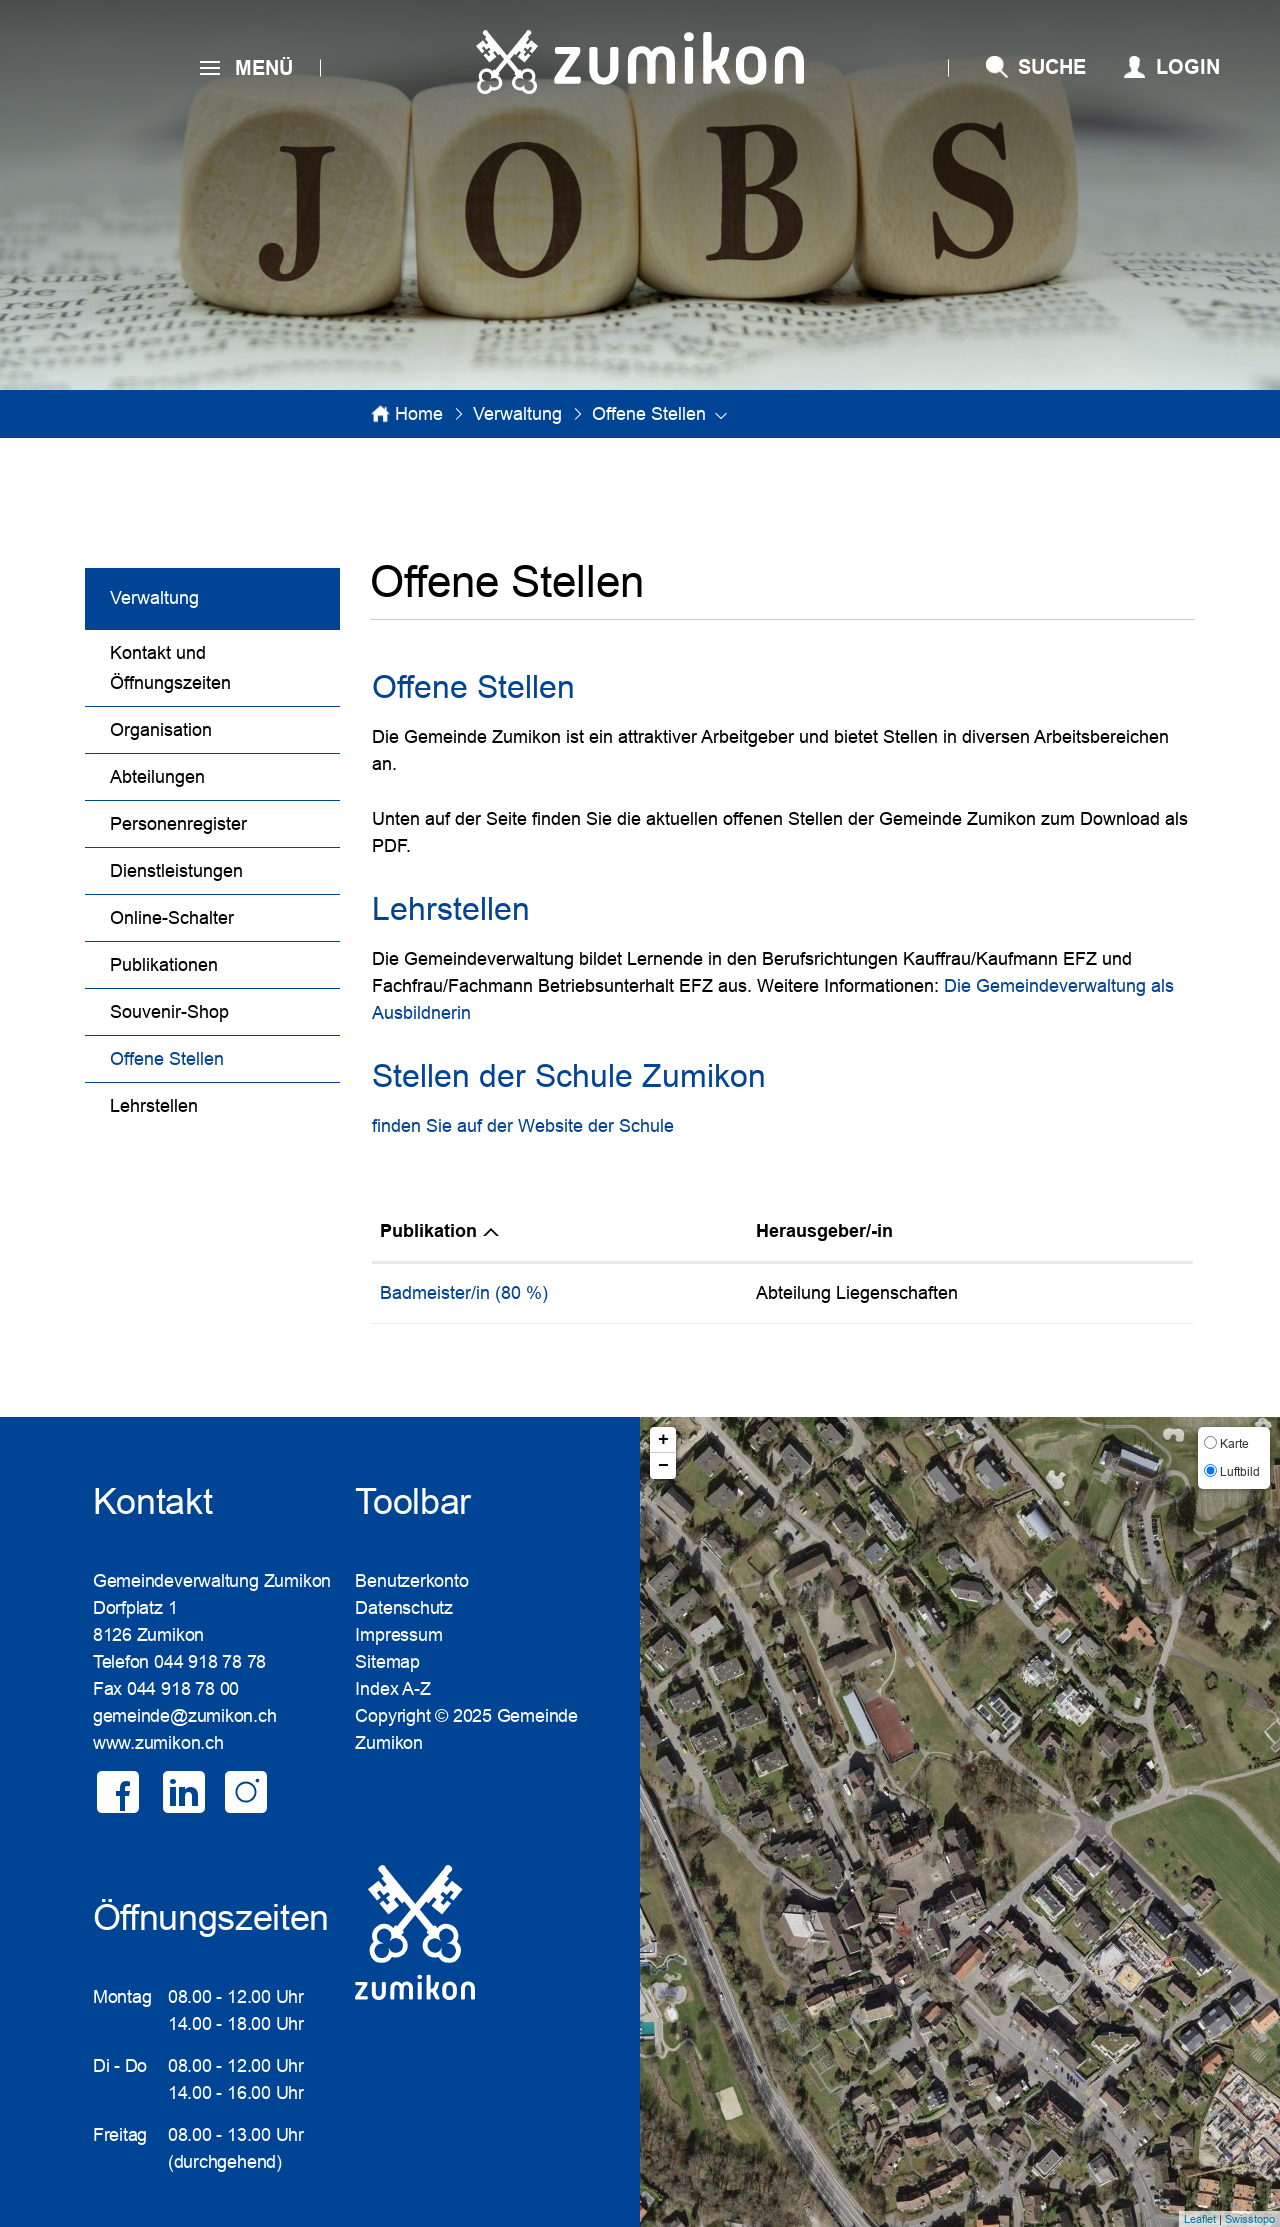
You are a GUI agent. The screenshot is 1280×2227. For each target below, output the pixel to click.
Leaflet (1200, 2219)
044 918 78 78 (210, 1662)
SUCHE (1052, 67)
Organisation (161, 730)
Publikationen (164, 965)
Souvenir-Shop (169, 1012)
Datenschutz (404, 1608)
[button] (517, 414)
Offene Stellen (218, 1056)
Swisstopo (1250, 2219)
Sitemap (387, 1662)
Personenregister (178, 824)
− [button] (663, 1466)
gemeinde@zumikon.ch (185, 1716)
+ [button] (663, 1440)
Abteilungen (157, 777)
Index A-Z (392, 1689)
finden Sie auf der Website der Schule (523, 1126)
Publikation (428, 1231)
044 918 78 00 (183, 1689)
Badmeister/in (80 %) (464, 1293)
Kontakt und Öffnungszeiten (170, 668)
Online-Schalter (172, 918)
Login (1188, 67)
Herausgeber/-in (824, 1231)
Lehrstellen (154, 1106)
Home (419, 414)
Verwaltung (154, 598)
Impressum (398, 1635)
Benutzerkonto (411, 1581)
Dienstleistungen (176, 871)
